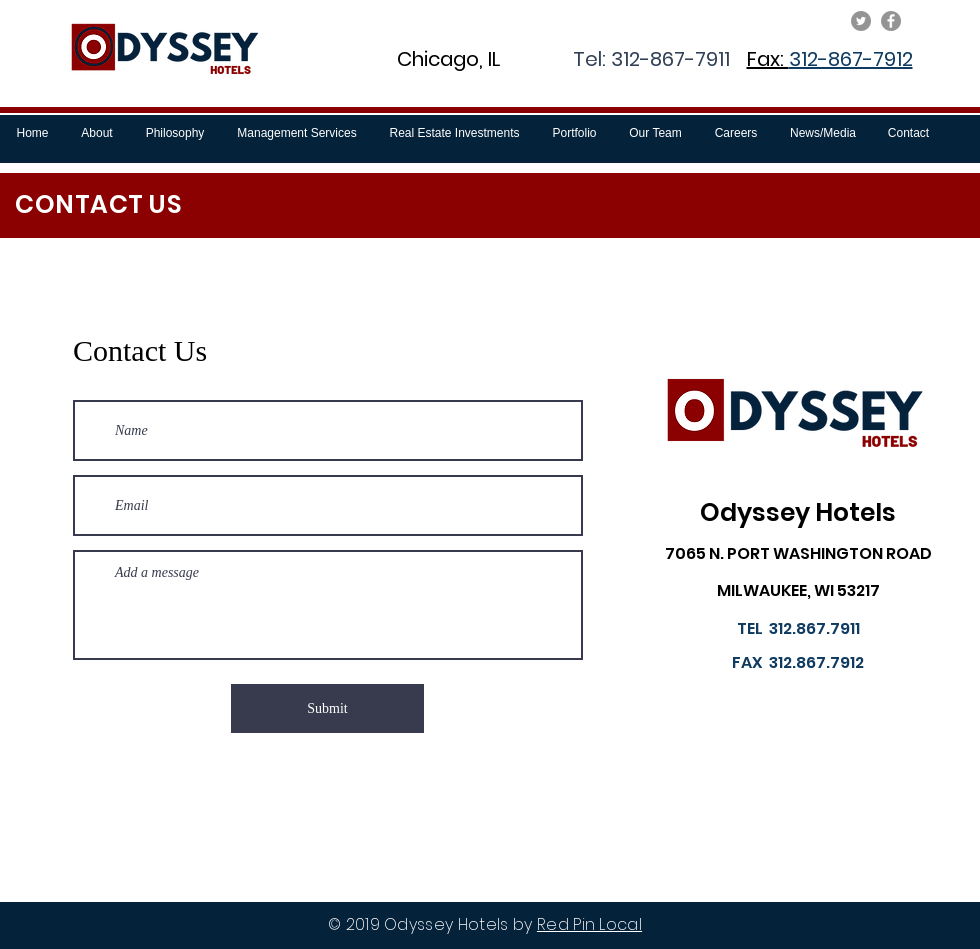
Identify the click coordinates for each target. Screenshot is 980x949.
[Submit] (327, 708)
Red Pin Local (589, 924)
